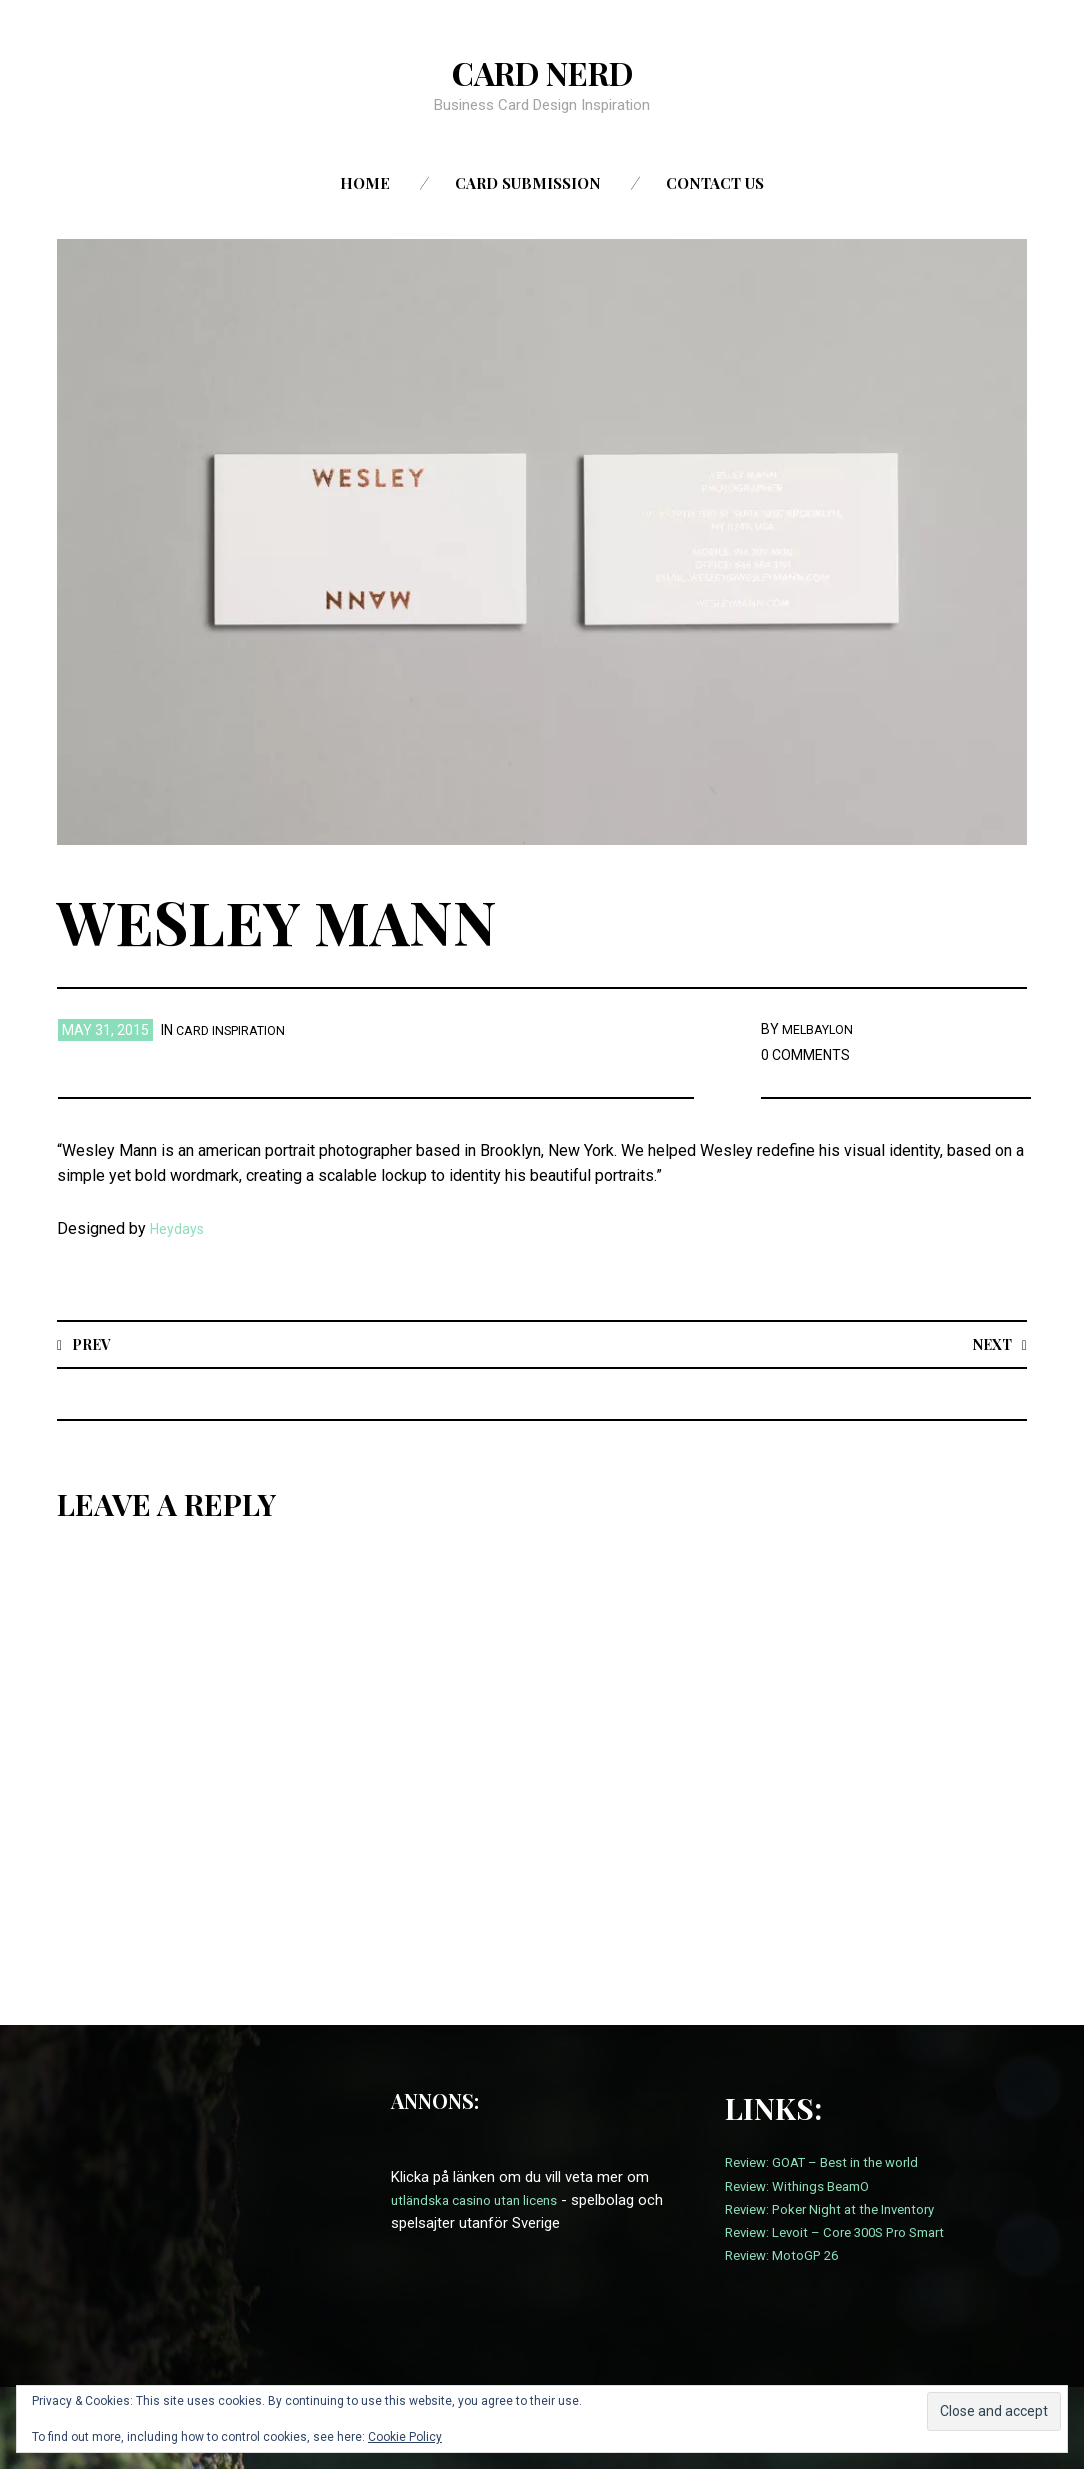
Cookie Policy (405, 2437)
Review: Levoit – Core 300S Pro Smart (849, 2233)
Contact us (715, 183)
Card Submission (528, 183)
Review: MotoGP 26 (788, 2256)
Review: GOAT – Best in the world (834, 2163)
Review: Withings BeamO (805, 2187)
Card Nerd (542, 71)
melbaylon (822, 1029)
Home (365, 183)
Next (988, 1343)
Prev (94, 1343)
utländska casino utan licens (484, 2201)
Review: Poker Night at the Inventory (843, 2210)
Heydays (181, 1228)
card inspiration (237, 1030)
